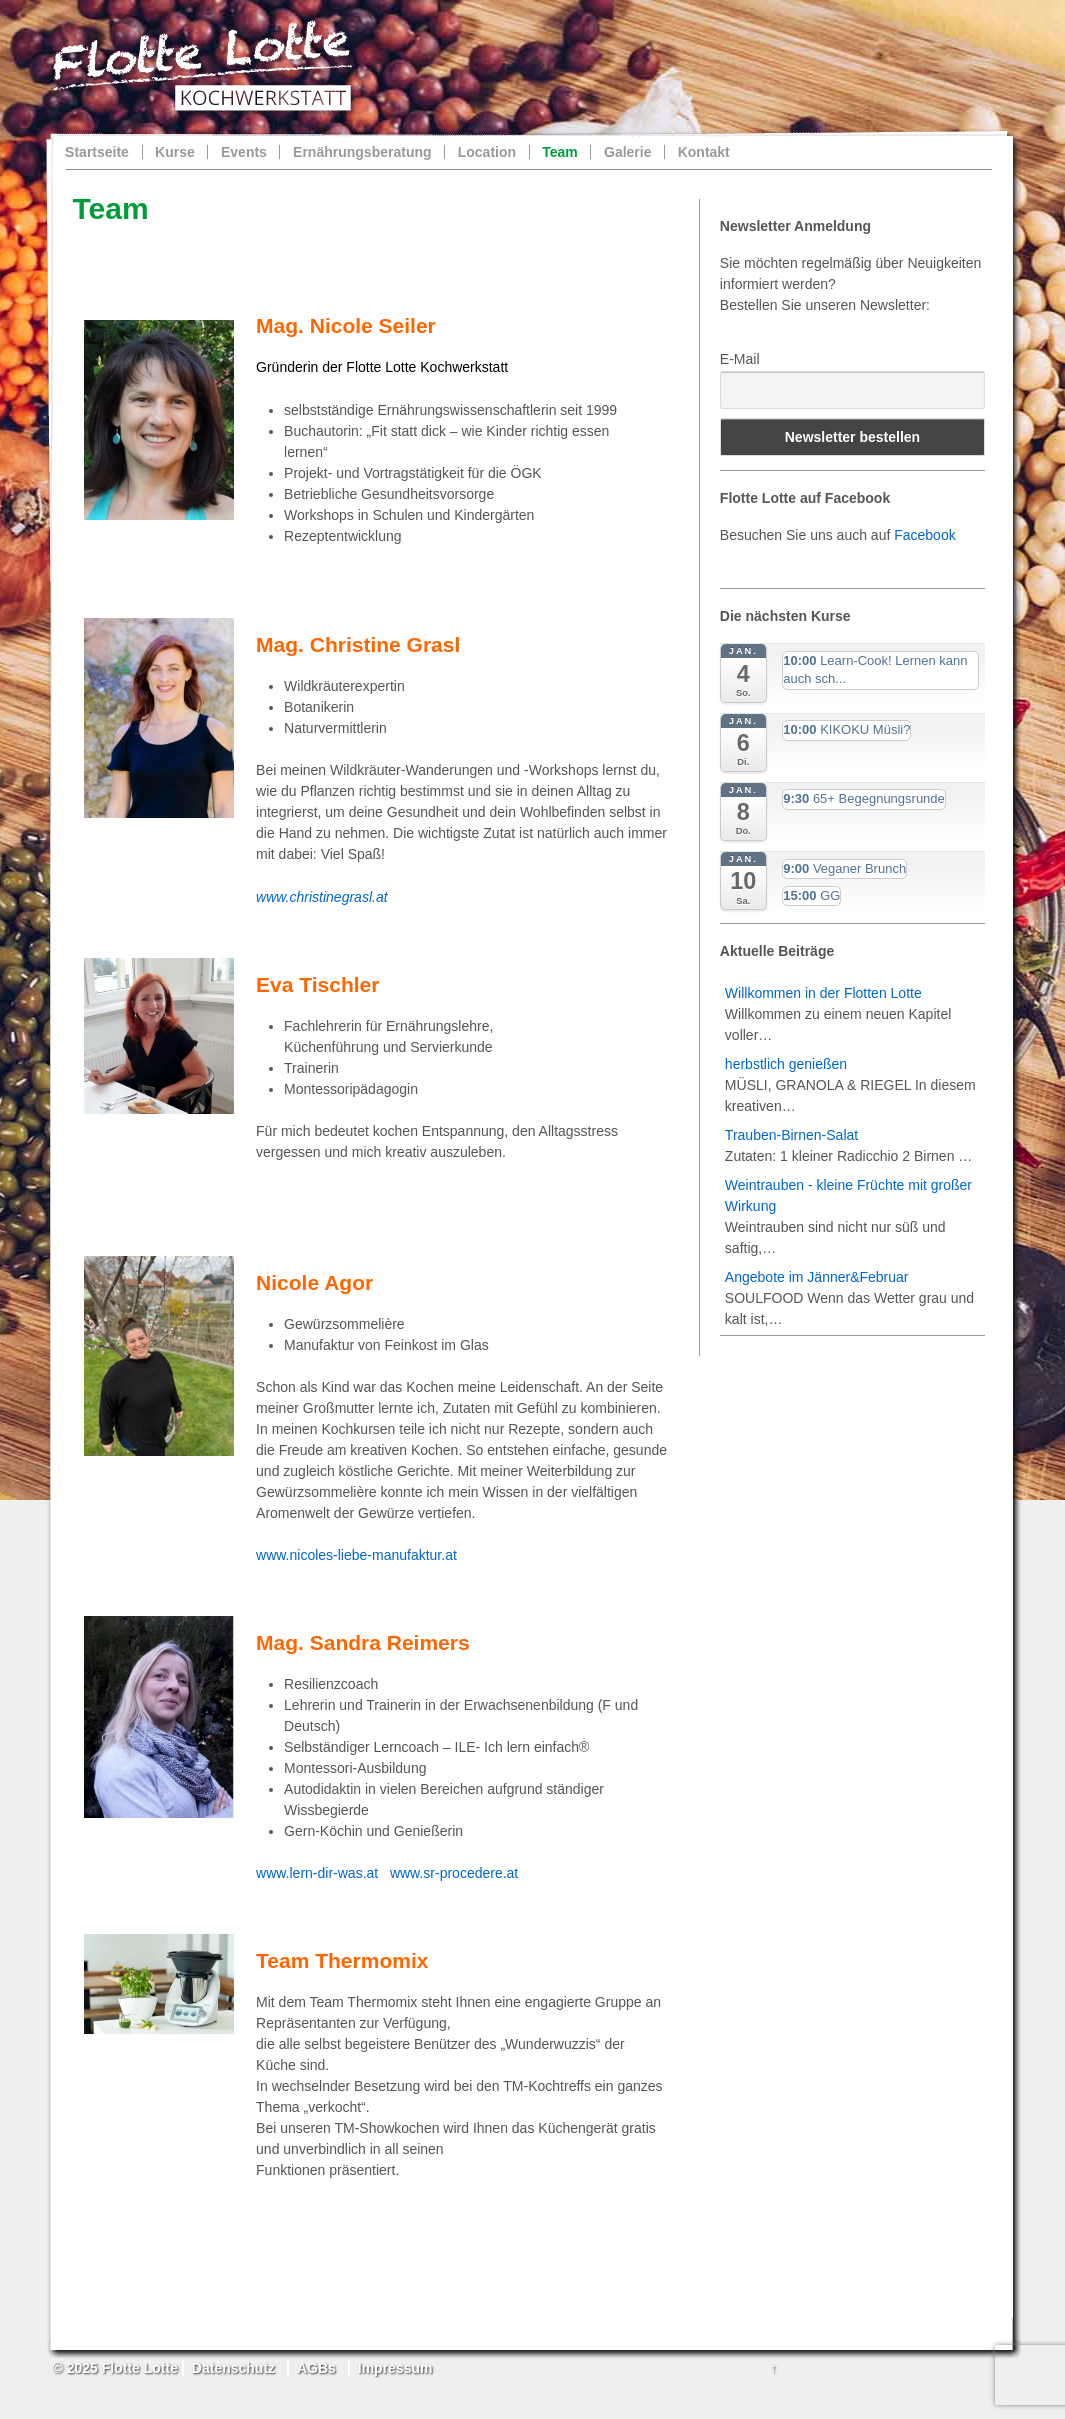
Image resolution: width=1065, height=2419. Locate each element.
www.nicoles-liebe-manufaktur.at (356, 1555)
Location (487, 152)
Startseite (97, 152)
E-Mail (740, 359)
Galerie (627, 152)
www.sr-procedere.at (454, 1873)
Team (560, 152)
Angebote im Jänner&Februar (817, 1277)
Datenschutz (233, 2368)
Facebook (924, 535)
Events (244, 152)
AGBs (316, 2368)
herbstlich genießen (786, 1064)
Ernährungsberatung (362, 152)
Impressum (395, 2368)
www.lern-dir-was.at (317, 1873)
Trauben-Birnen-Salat (791, 1135)
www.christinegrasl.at (322, 897)
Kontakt (704, 152)
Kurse (175, 152)
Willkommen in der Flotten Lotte (823, 993)
